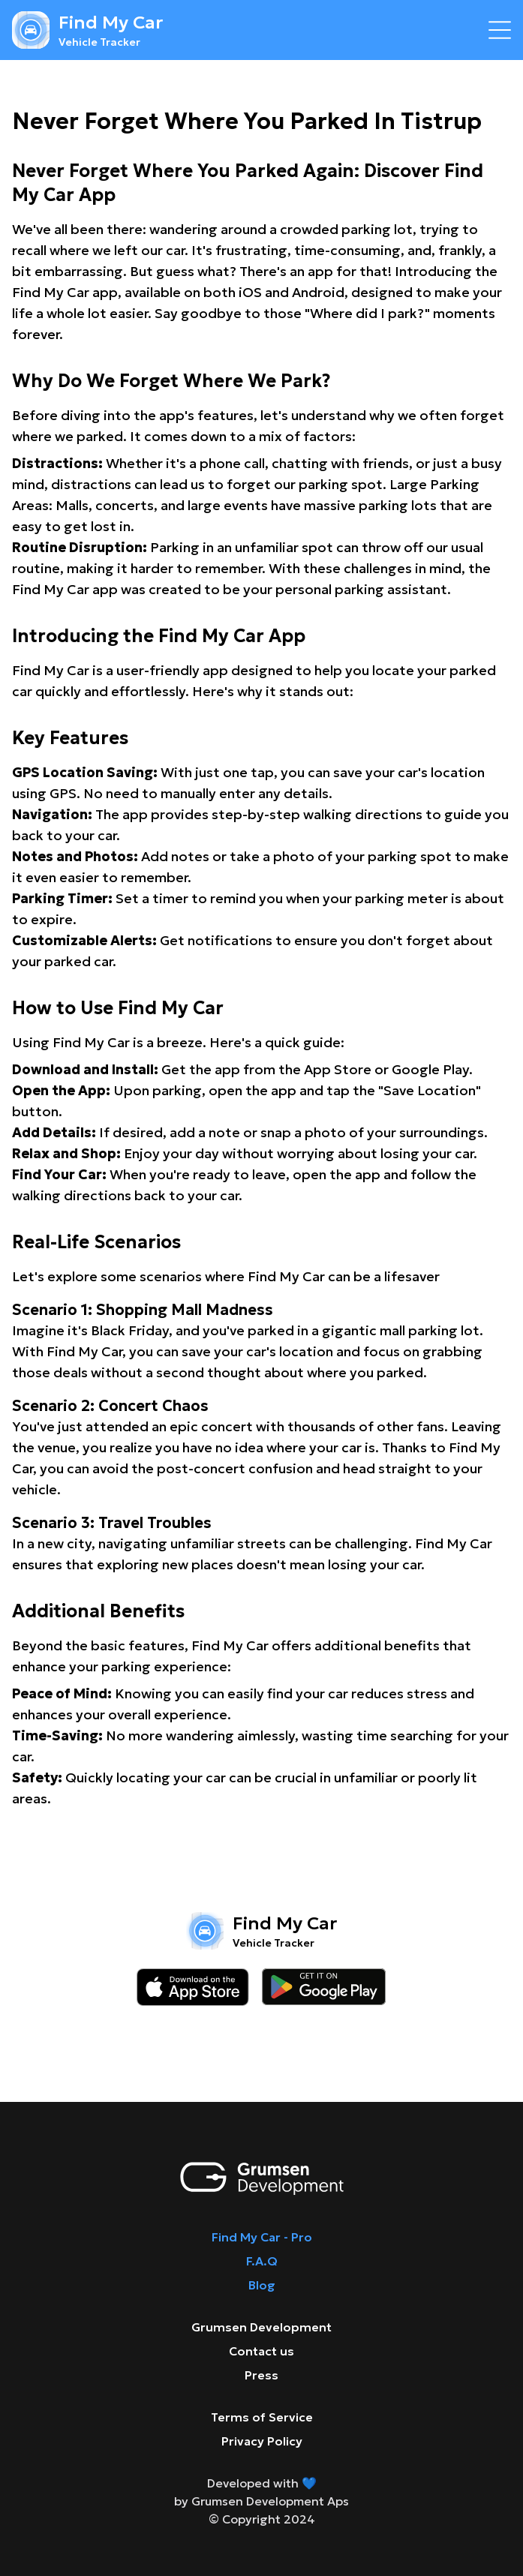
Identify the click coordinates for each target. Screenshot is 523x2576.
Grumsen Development (261, 2326)
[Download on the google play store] (323, 1987)
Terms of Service (262, 2416)
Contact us (261, 2350)
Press (261, 2374)
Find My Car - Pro (262, 2236)
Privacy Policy (261, 2440)
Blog (261, 2284)
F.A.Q (262, 2260)
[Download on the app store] (193, 1987)
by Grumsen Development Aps (261, 2500)
